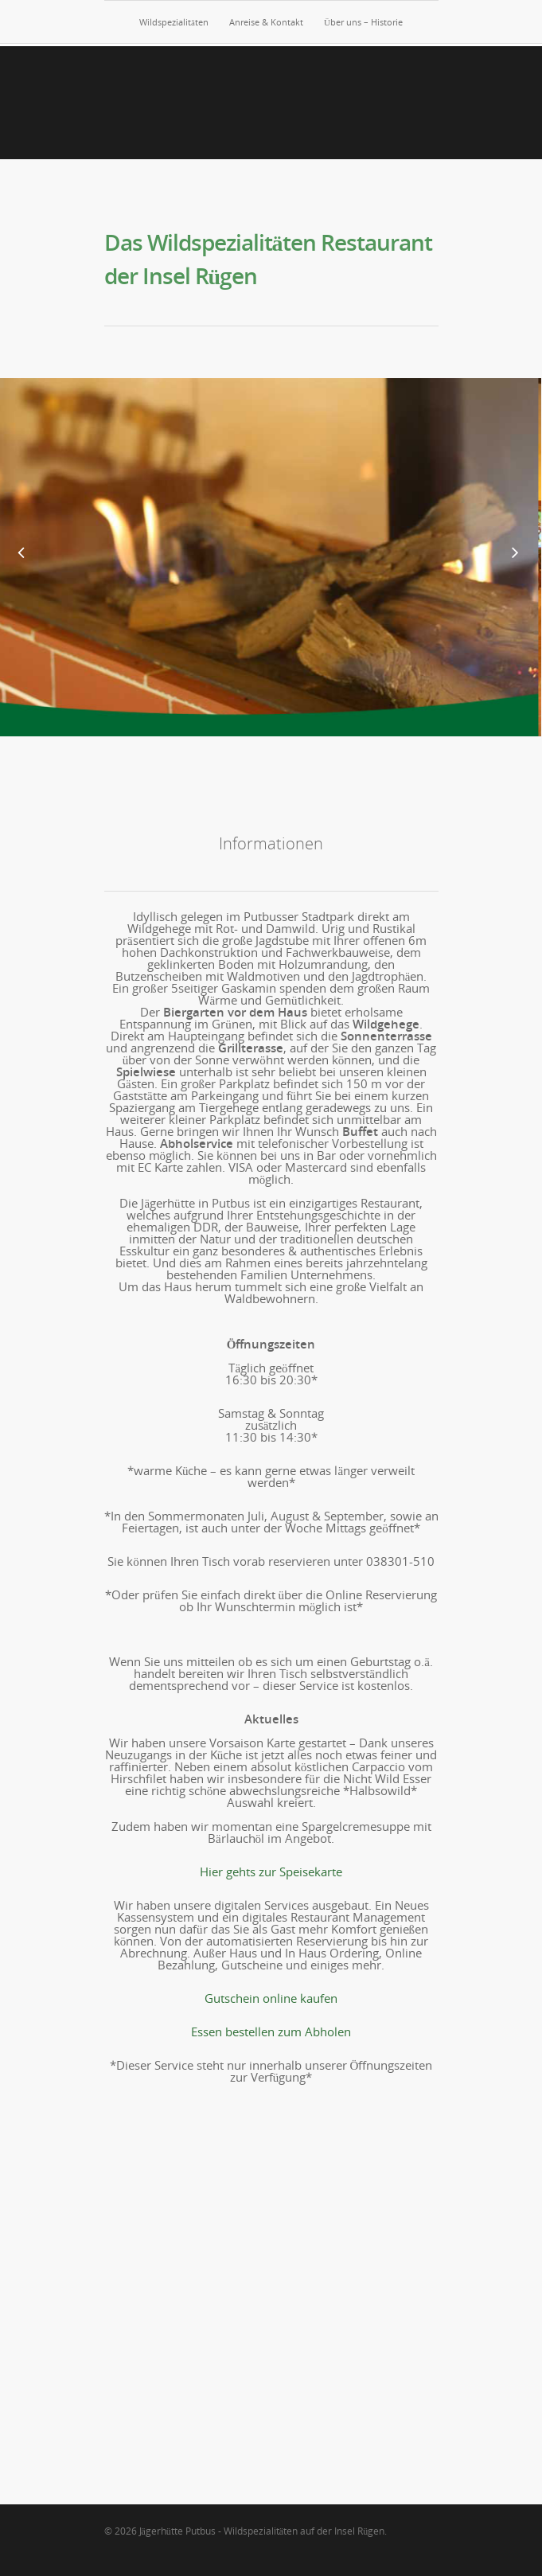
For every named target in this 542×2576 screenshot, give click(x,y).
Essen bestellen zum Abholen (271, 2031)
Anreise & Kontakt (266, 22)
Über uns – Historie (363, 22)
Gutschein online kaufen (271, 1998)
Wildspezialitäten (174, 22)
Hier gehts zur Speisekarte (271, 1871)
